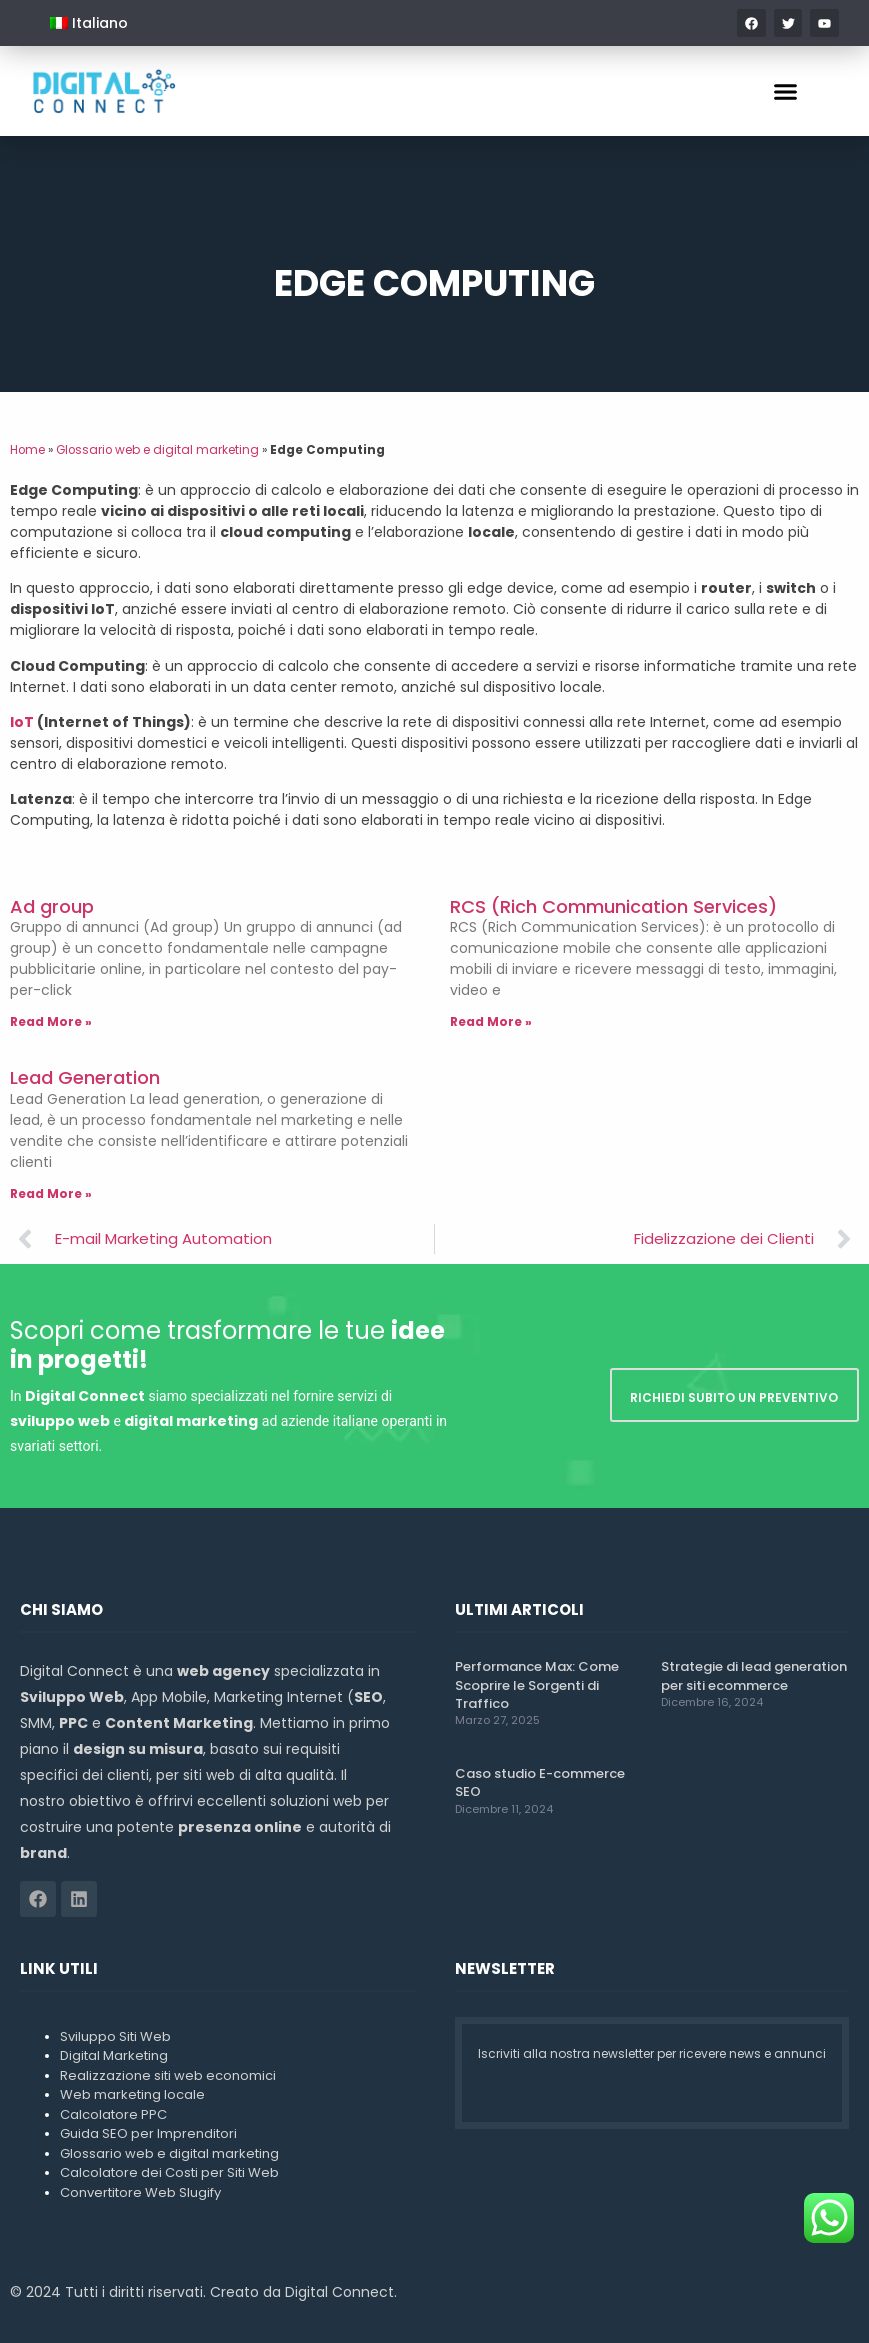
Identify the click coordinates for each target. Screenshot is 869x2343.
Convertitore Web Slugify (140, 2192)
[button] (786, 91)
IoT (22, 722)
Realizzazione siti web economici (168, 2075)
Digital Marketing (114, 2055)
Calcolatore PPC (113, 2114)
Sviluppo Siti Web (115, 2036)
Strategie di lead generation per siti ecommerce (754, 1675)
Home (27, 450)
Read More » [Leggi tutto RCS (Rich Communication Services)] (491, 1021)
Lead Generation (85, 1077)
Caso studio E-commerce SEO (540, 1782)
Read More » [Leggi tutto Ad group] (51, 1021)
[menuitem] (89, 23)
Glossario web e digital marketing (157, 450)
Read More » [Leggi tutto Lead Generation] (51, 1193)
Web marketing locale (132, 2094)
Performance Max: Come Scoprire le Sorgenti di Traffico (537, 1684)
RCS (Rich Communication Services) (613, 906)
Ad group (52, 906)
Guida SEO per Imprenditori (148, 2133)
